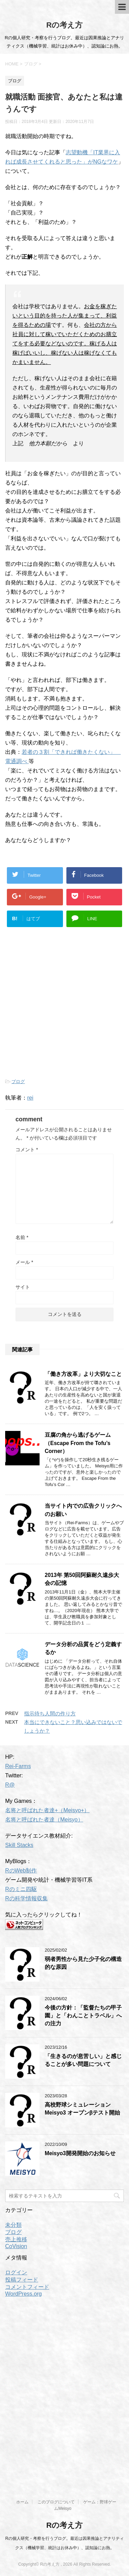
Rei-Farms (18, 1766)
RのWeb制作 (21, 1870)
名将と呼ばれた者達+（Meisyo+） (47, 1810)
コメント (26, 1149)
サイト (22, 1287)
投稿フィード (21, 2280)
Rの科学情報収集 (26, 1898)
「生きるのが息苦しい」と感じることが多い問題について (83, 2060)
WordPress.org (23, 2294)
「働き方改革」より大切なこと (83, 1374)
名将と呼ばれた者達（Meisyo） (44, 1819)
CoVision (16, 2246)
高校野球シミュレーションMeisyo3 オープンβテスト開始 (82, 2109)
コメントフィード (27, 2287)
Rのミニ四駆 (21, 1889)
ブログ (18, 1081)
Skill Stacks (19, 1845)
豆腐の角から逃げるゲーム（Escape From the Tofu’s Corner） (78, 1443)
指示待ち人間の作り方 (50, 1713)
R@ (10, 1785)
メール (24, 1262)
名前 (21, 1237)
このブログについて (56, 2502)
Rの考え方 (64, 25)
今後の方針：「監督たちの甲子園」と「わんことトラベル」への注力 (83, 2016)
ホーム (22, 2502)
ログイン (16, 2272)
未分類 (13, 2225)
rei (30, 1098)
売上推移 (16, 2239)
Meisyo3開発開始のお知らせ (80, 2153)
